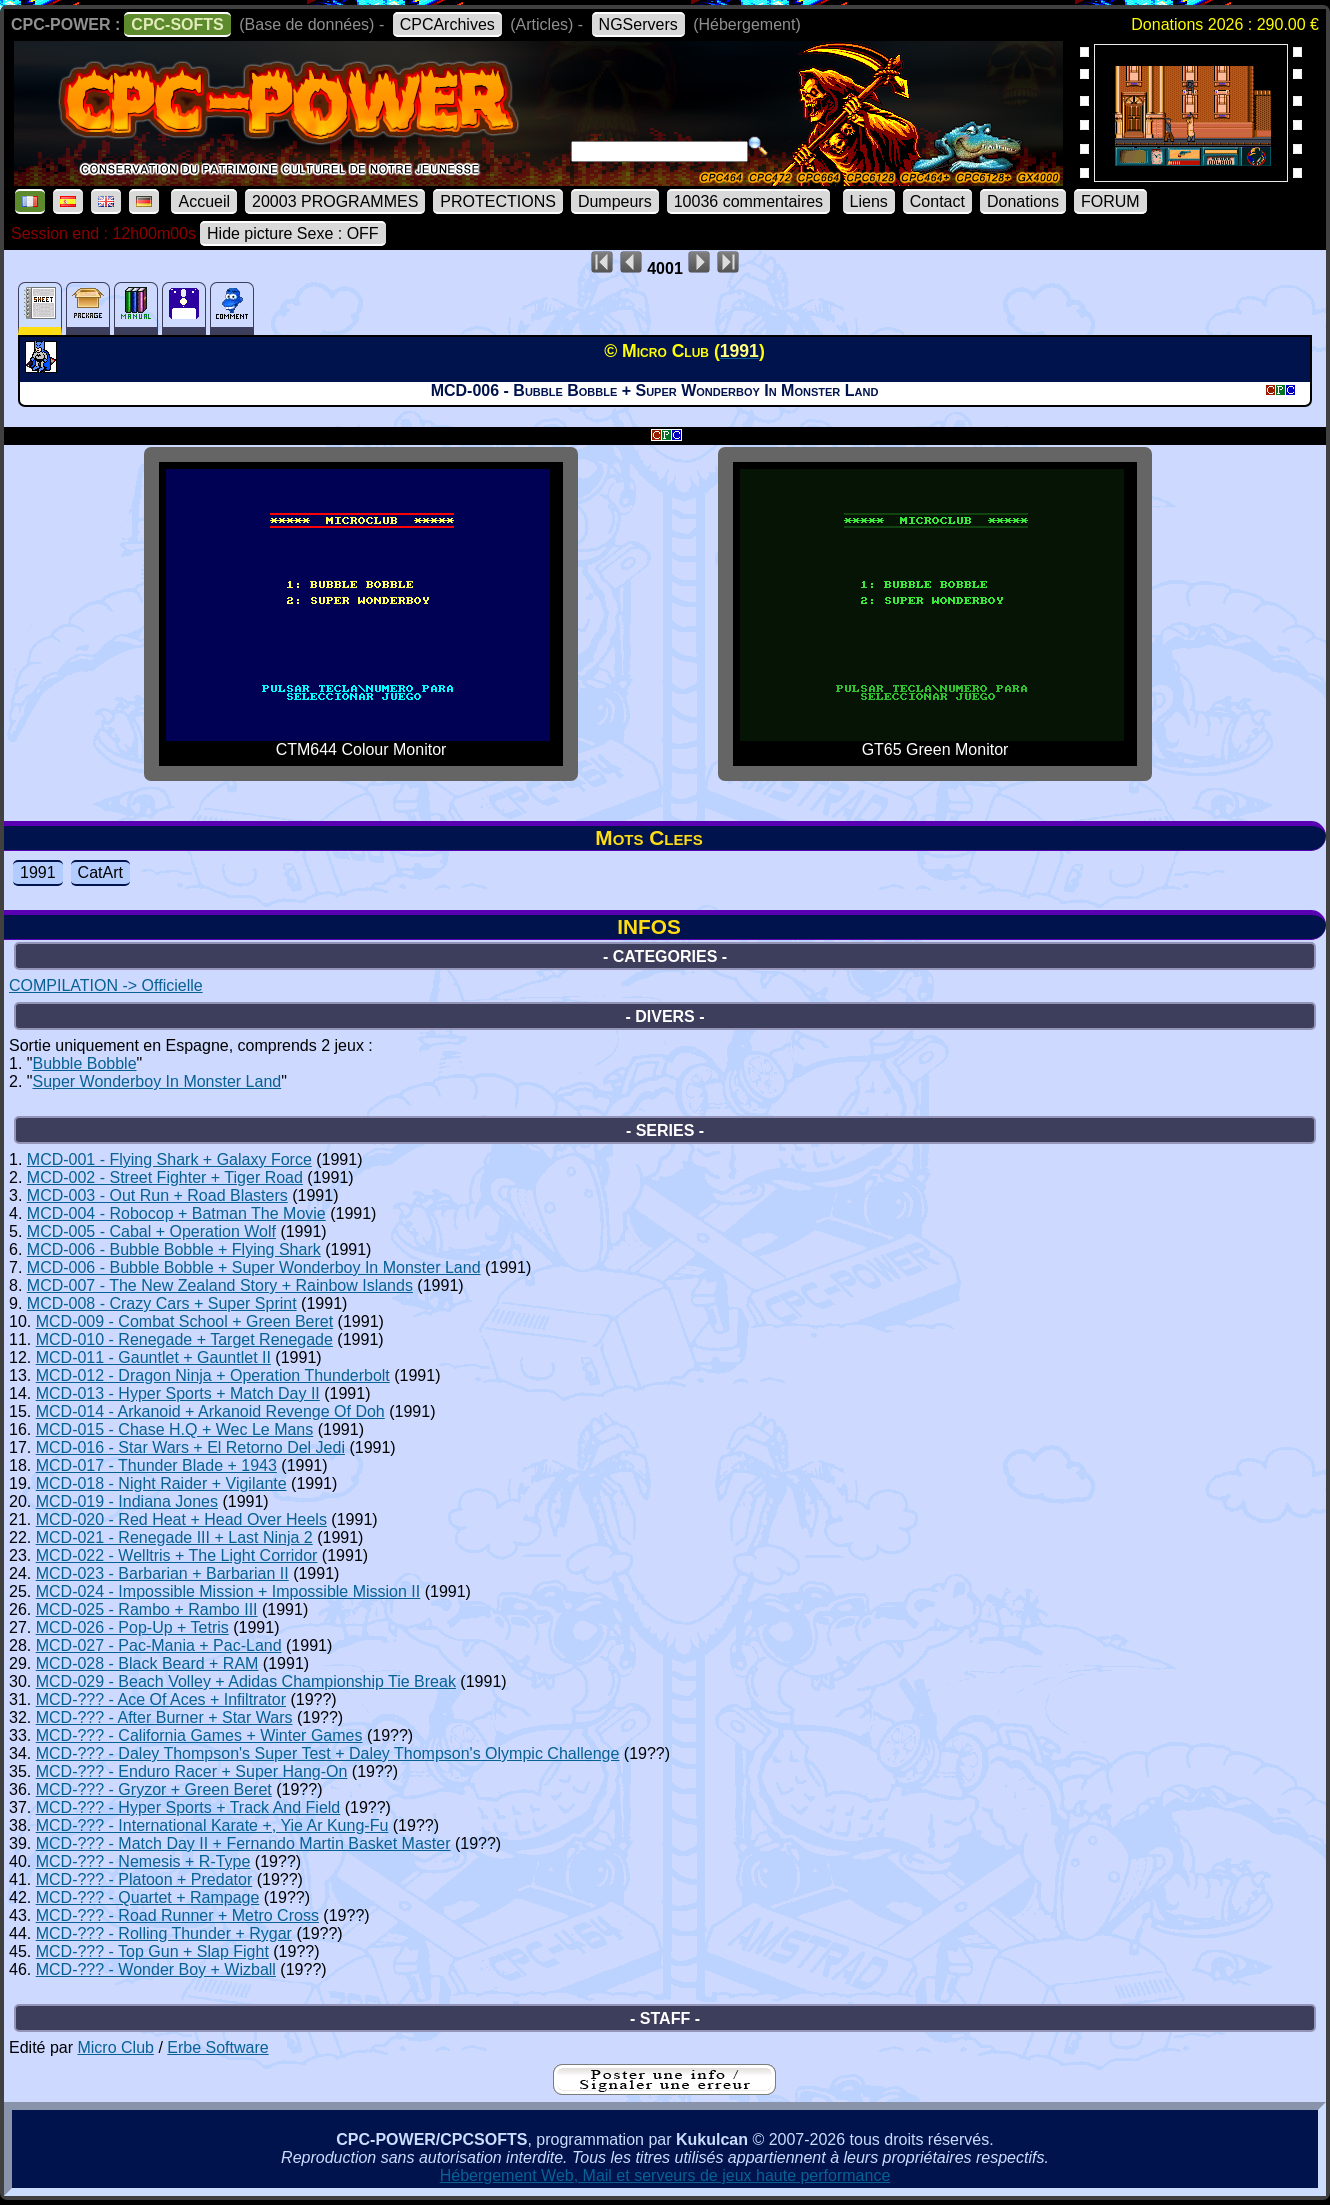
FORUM (1110, 201)
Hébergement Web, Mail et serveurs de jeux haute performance (665, 2175)
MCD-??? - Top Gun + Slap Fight (152, 1951)
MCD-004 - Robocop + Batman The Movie (176, 1213)
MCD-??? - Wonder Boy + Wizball (156, 1969)
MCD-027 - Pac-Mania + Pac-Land (159, 1645)
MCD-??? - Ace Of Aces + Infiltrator (161, 1699)
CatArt (100, 872)
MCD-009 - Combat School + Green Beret (184, 1321)
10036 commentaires (748, 201)
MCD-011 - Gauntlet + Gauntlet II (153, 1357)
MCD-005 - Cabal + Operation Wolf (151, 1231)
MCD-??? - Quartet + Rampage (148, 1897)
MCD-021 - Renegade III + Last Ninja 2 (174, 1537)
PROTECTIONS (498, 201)
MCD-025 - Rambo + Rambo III (147, 1609)
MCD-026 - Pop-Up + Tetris (132, 1627)
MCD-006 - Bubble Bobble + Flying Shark (174, 1249)
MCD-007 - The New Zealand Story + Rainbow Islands (220, 1285)
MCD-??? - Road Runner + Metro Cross (177, 1915)
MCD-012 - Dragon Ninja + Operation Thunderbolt (213, 1375)
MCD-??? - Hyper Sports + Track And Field (188, 1807)
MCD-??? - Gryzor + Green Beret (154, 1789)
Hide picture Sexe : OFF (293, 233)
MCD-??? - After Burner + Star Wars (164, 1717)
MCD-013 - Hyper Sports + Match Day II (178, 1393)
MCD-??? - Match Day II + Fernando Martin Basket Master (243, 1843)
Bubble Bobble (84, 1063)
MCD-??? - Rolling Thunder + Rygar (164, 1933)
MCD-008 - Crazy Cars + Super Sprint (162, 1303)
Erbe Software (217, 2047)
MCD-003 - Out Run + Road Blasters (157, 1195)
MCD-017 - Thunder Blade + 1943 (156, 1465)
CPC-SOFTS (177, 24)
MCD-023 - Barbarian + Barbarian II (162, 1573)
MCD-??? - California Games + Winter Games (199, 1735)
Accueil (204, 201)
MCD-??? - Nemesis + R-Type (143, 1861)
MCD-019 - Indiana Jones (127, 1501)
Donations (1023, 201)
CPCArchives (447, 24)
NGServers (638, 24)
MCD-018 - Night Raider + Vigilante (161, 1483)
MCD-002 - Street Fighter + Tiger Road (165, 1177)
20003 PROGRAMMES (335, 201)
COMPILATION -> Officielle (106, 985)
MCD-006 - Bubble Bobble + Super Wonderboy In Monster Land (254, 1267)
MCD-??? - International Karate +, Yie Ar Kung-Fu (212, 1825)
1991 (38, 872)
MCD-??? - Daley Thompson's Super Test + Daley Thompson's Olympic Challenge (328, 1753)
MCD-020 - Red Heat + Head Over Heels (181, 1519)
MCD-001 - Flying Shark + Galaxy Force (169, 1159)
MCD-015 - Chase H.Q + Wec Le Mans (175, 1429)
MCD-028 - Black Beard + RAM (147, 1663)
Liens (869, 201)
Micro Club (115, 2047)
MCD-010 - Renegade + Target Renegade (184, 1339)
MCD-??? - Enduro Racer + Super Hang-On (192, 1771)
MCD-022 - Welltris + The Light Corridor (177, 1555)
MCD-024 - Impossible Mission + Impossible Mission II (228, 1591)
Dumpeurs (615, 201)
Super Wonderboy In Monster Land (156, 1081)
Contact (937, 201)
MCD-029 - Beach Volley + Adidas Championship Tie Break (246, 1681)
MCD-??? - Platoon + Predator (144, 1879)
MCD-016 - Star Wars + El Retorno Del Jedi (190, 1447)
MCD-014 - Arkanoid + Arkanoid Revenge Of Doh (210, 1411)
